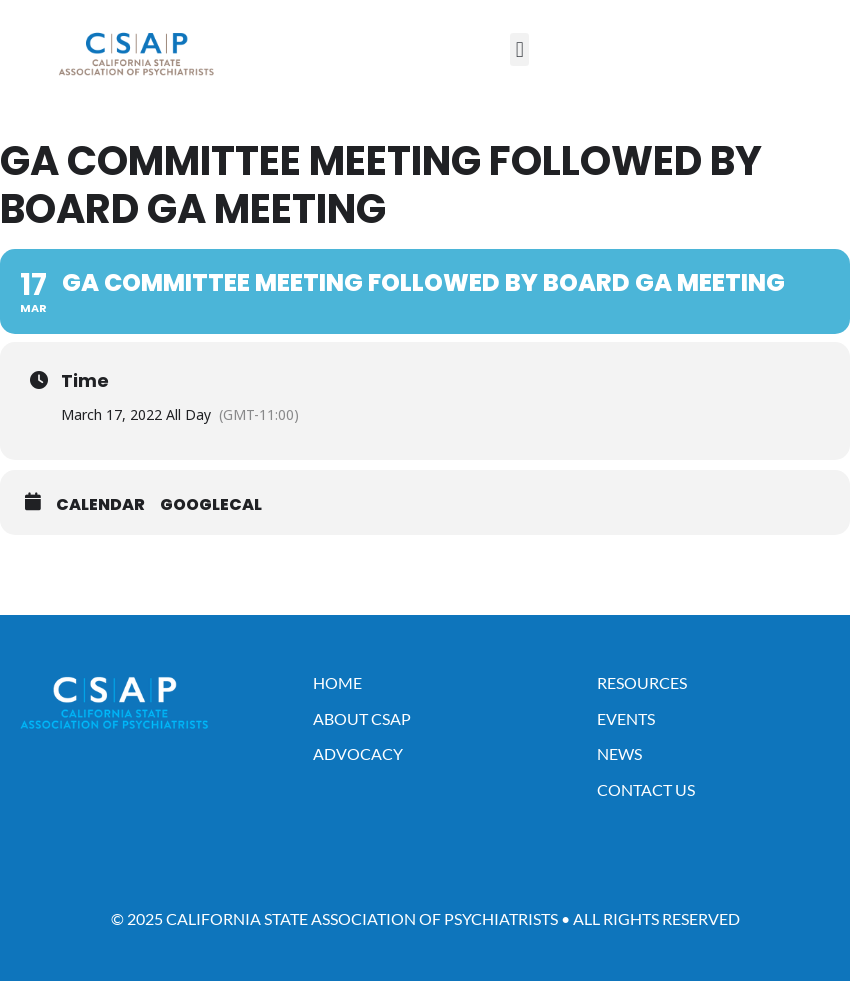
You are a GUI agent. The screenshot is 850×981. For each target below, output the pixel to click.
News (619, 753)
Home (337, 682)
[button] (519, 49)
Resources (642, 682)
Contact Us (646, 789)
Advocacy (358, 753)
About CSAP (362, 718)
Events (626, 718)
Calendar (100, 505)
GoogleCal (211, 505)
